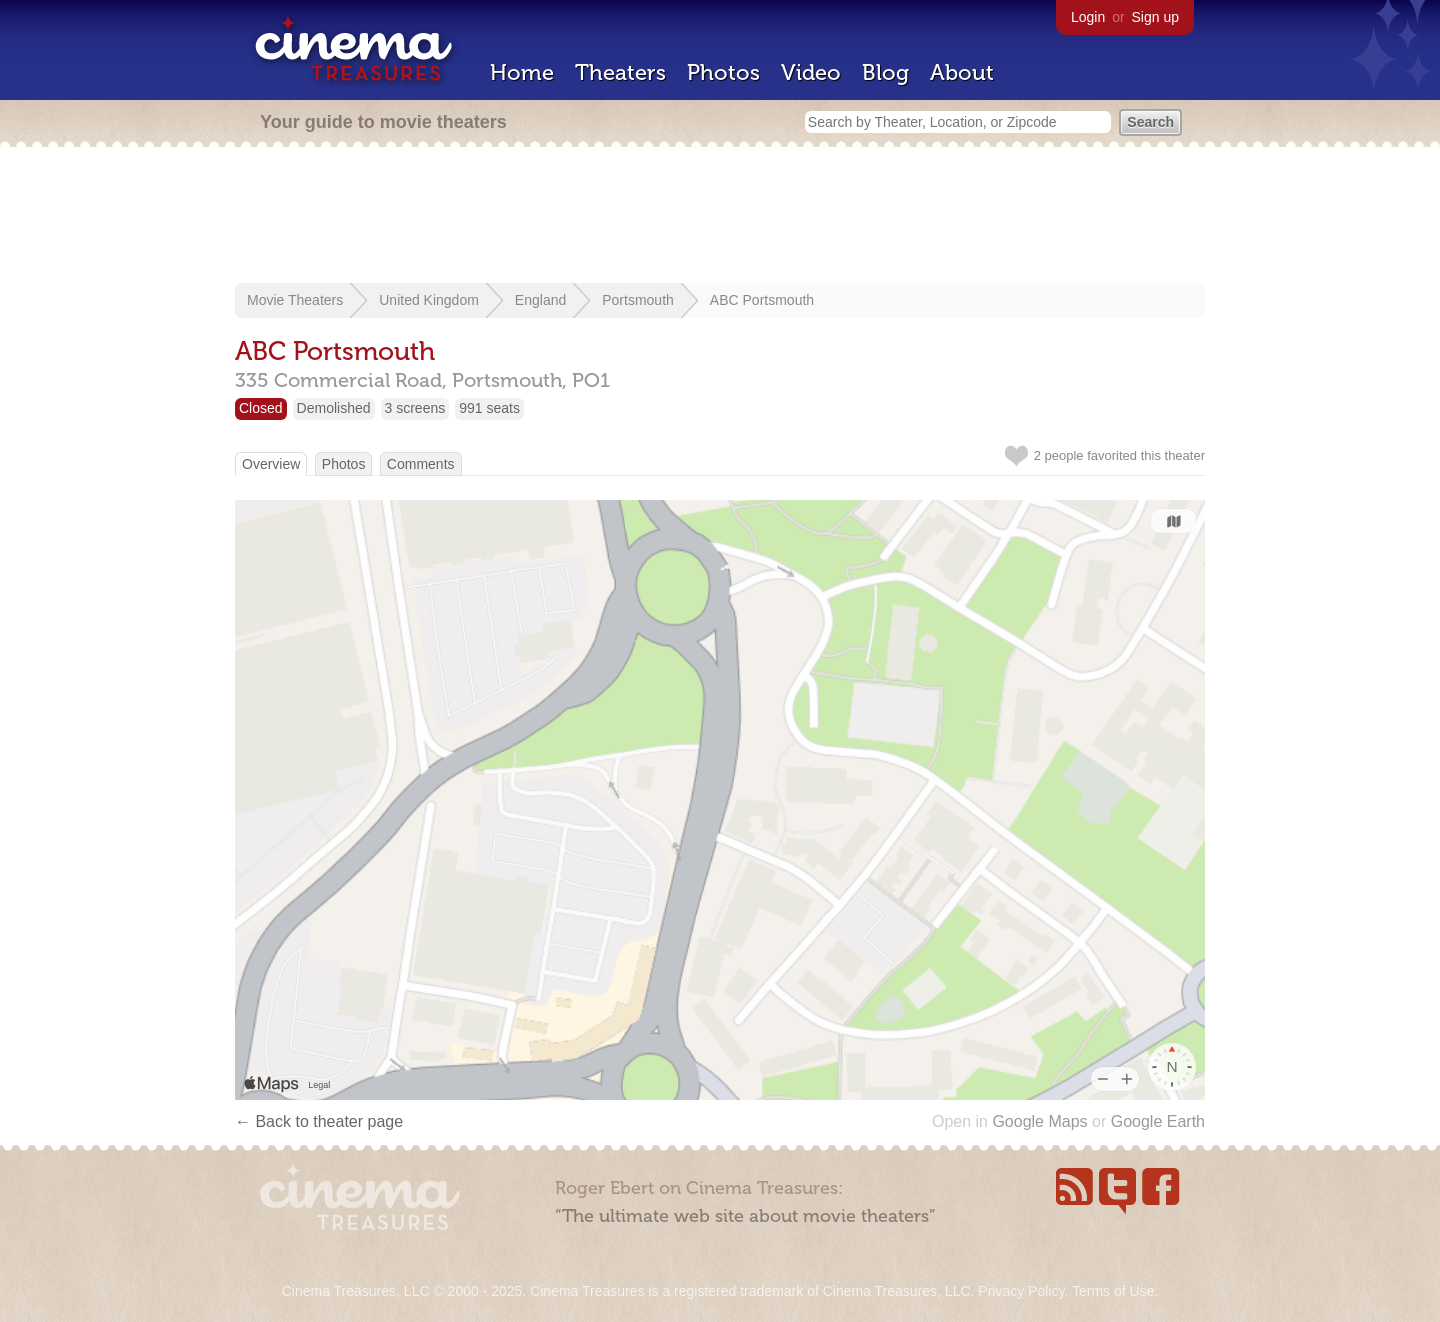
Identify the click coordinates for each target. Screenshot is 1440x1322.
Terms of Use (1113, 1291)
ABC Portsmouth (762, 300)
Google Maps (1039, 1121)
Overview (271, 464)
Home (522, 72)
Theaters (620, 72)
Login (1088, 17)
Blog (885, 72)
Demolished (334, 408)
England (540, 300)
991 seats (489, 408)
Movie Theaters (295, 300)
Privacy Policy (1021, 1291)
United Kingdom (429, 300)
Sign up (1155, 17)
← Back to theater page (319, 1121)
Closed (261, 408)
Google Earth (1158, 1121)
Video (811, 72)
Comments (421, 464)
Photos (723, 72)
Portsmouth (638, 300)
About (962, 72)
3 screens (415, 408)
